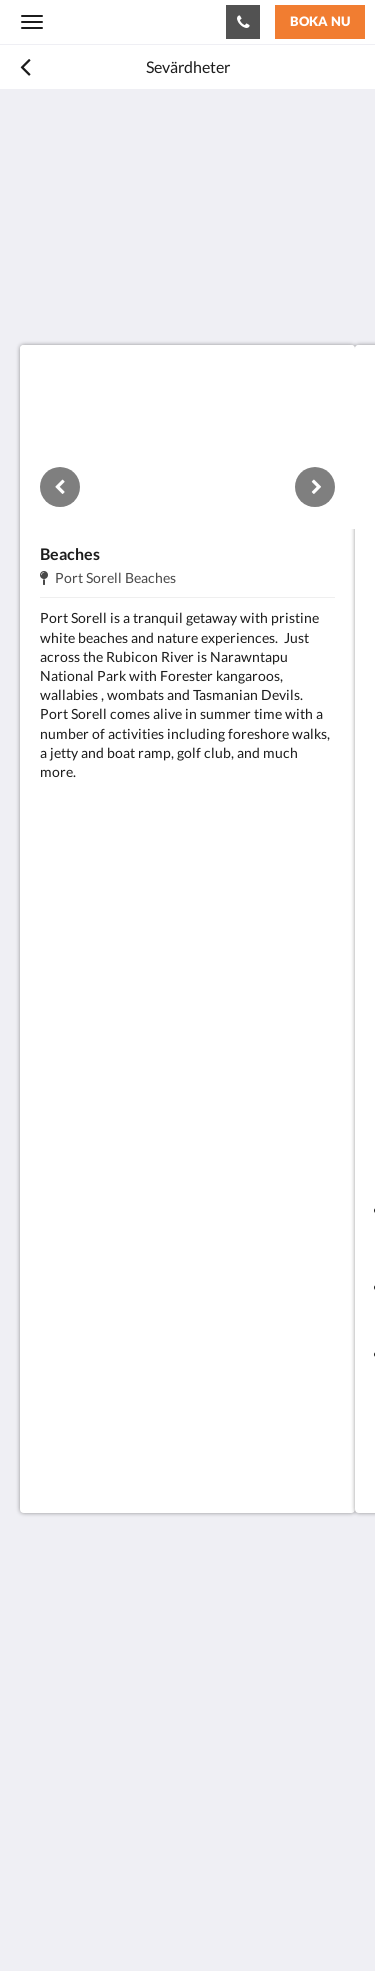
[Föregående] (60, 487)
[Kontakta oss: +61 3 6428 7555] (243, 22)
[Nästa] (315, 487)
